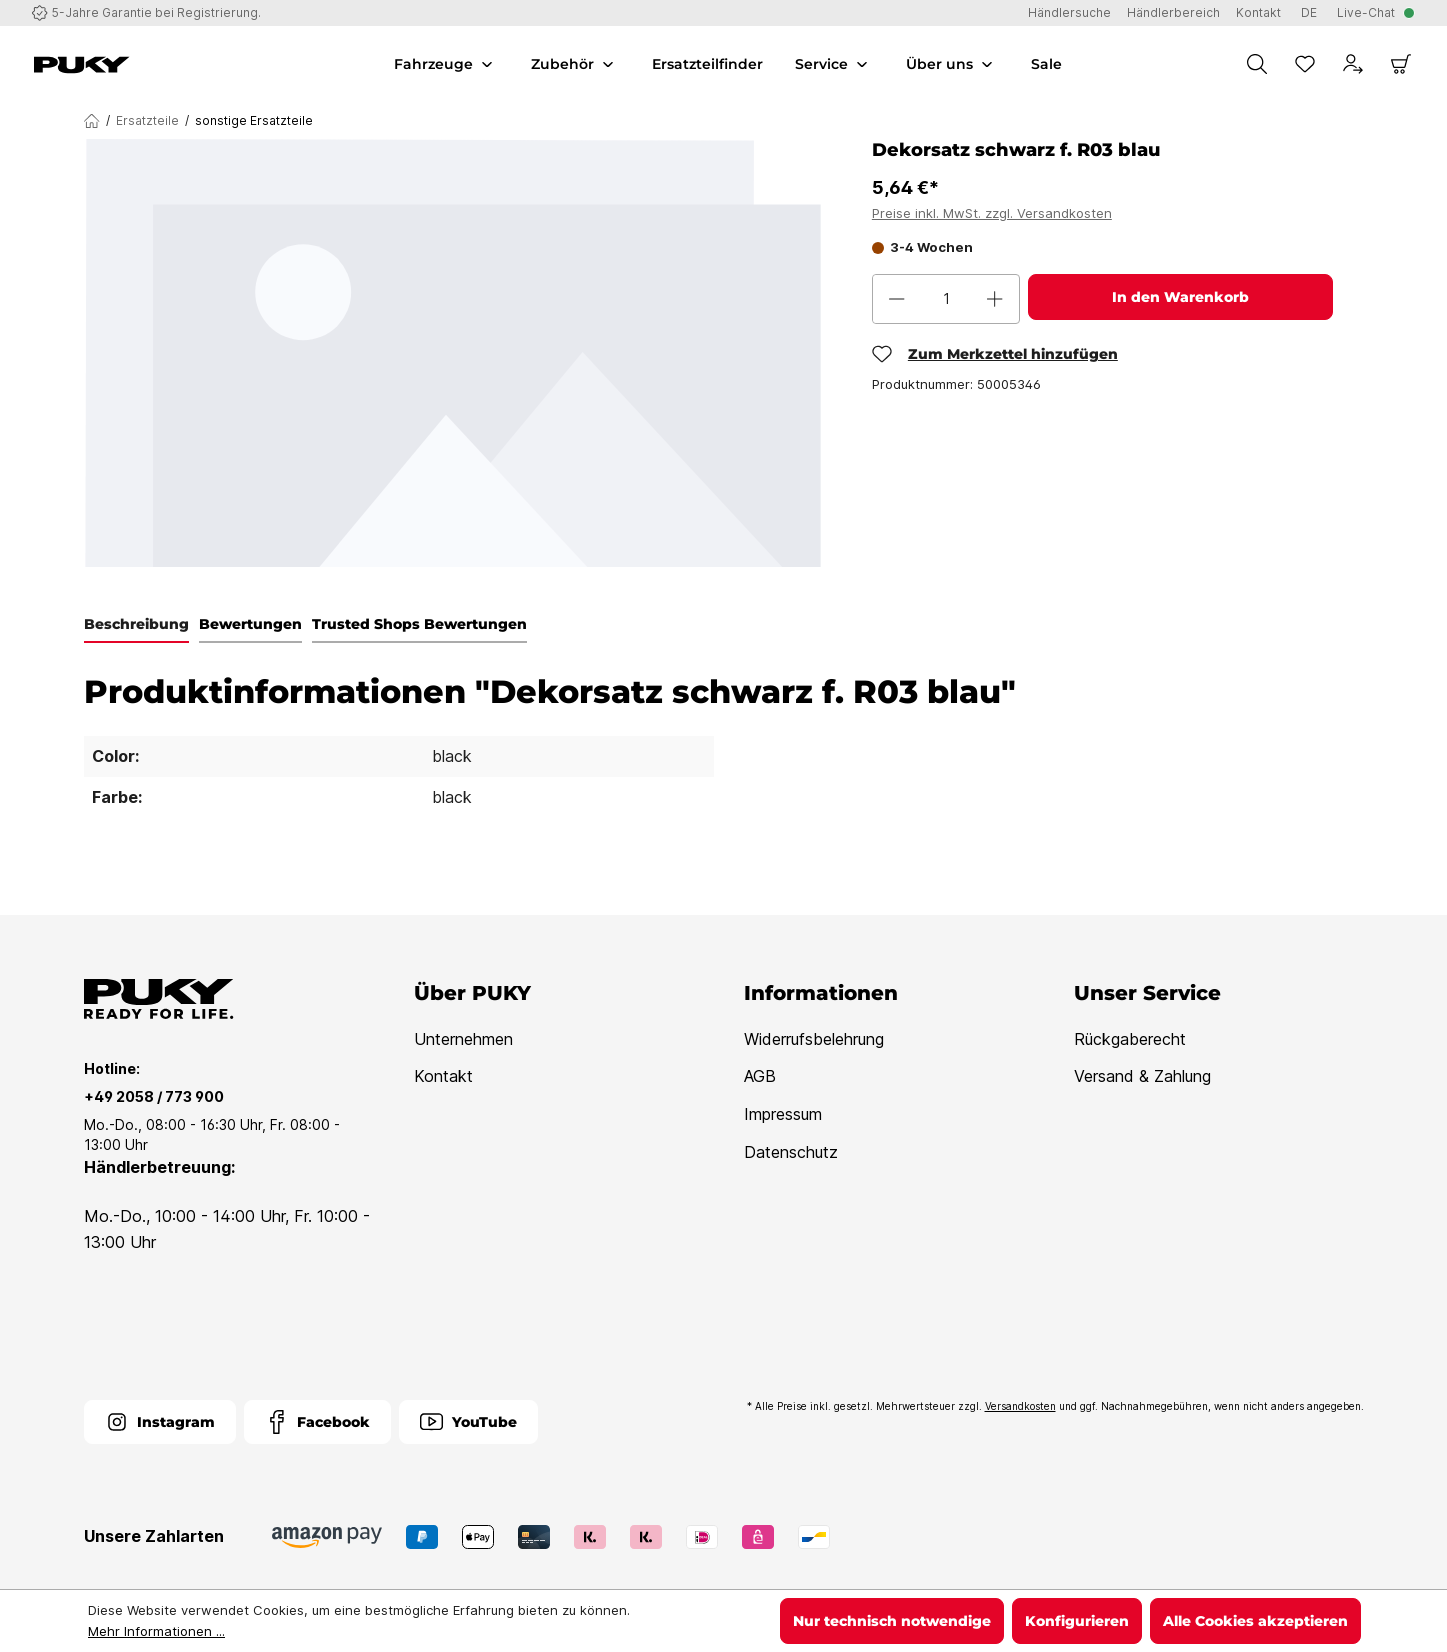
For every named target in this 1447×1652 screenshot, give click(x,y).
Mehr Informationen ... (156, 1631)
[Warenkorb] (1401, 64)
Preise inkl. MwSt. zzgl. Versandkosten (992, 213)
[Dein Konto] (1353, 64)
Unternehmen (463, 1039)
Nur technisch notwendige (892, 1621)
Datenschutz (791, 1152)
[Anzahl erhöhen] (995, 299)
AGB (760, 1076)
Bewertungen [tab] (250, 624)
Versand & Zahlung (1142, 1076)
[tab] (136, 625)
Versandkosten (1020, 1406)
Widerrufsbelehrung (814, 1039)
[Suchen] (1257, 64)
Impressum (783, 1114)
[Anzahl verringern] (897, 299)
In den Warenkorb (1180, 297)
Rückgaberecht (1130, 1039)
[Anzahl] (946, 299)
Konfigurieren (1077, 1621)
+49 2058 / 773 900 (154, 1096)
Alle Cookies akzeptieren (1255, 1621)
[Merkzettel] (1305, 64)
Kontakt (443, 1076)
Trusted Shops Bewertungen (419, 624)
